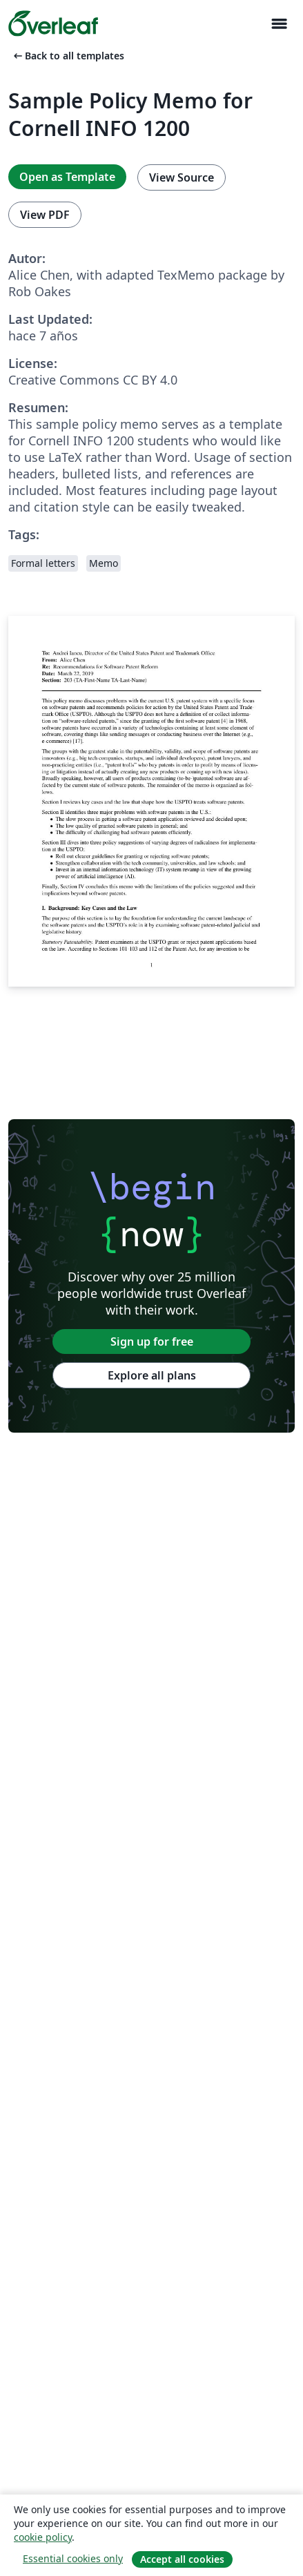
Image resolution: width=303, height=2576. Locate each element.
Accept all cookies (182, 2559)
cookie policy (43, 2537)
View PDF (45, 214)
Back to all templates (67, 55)
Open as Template (67, 176)
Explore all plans (152, 1375)
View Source (181, 177)
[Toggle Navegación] (279, 24)
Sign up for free (151, 1341)
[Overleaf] (53, 23)
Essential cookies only (73, 2558)
